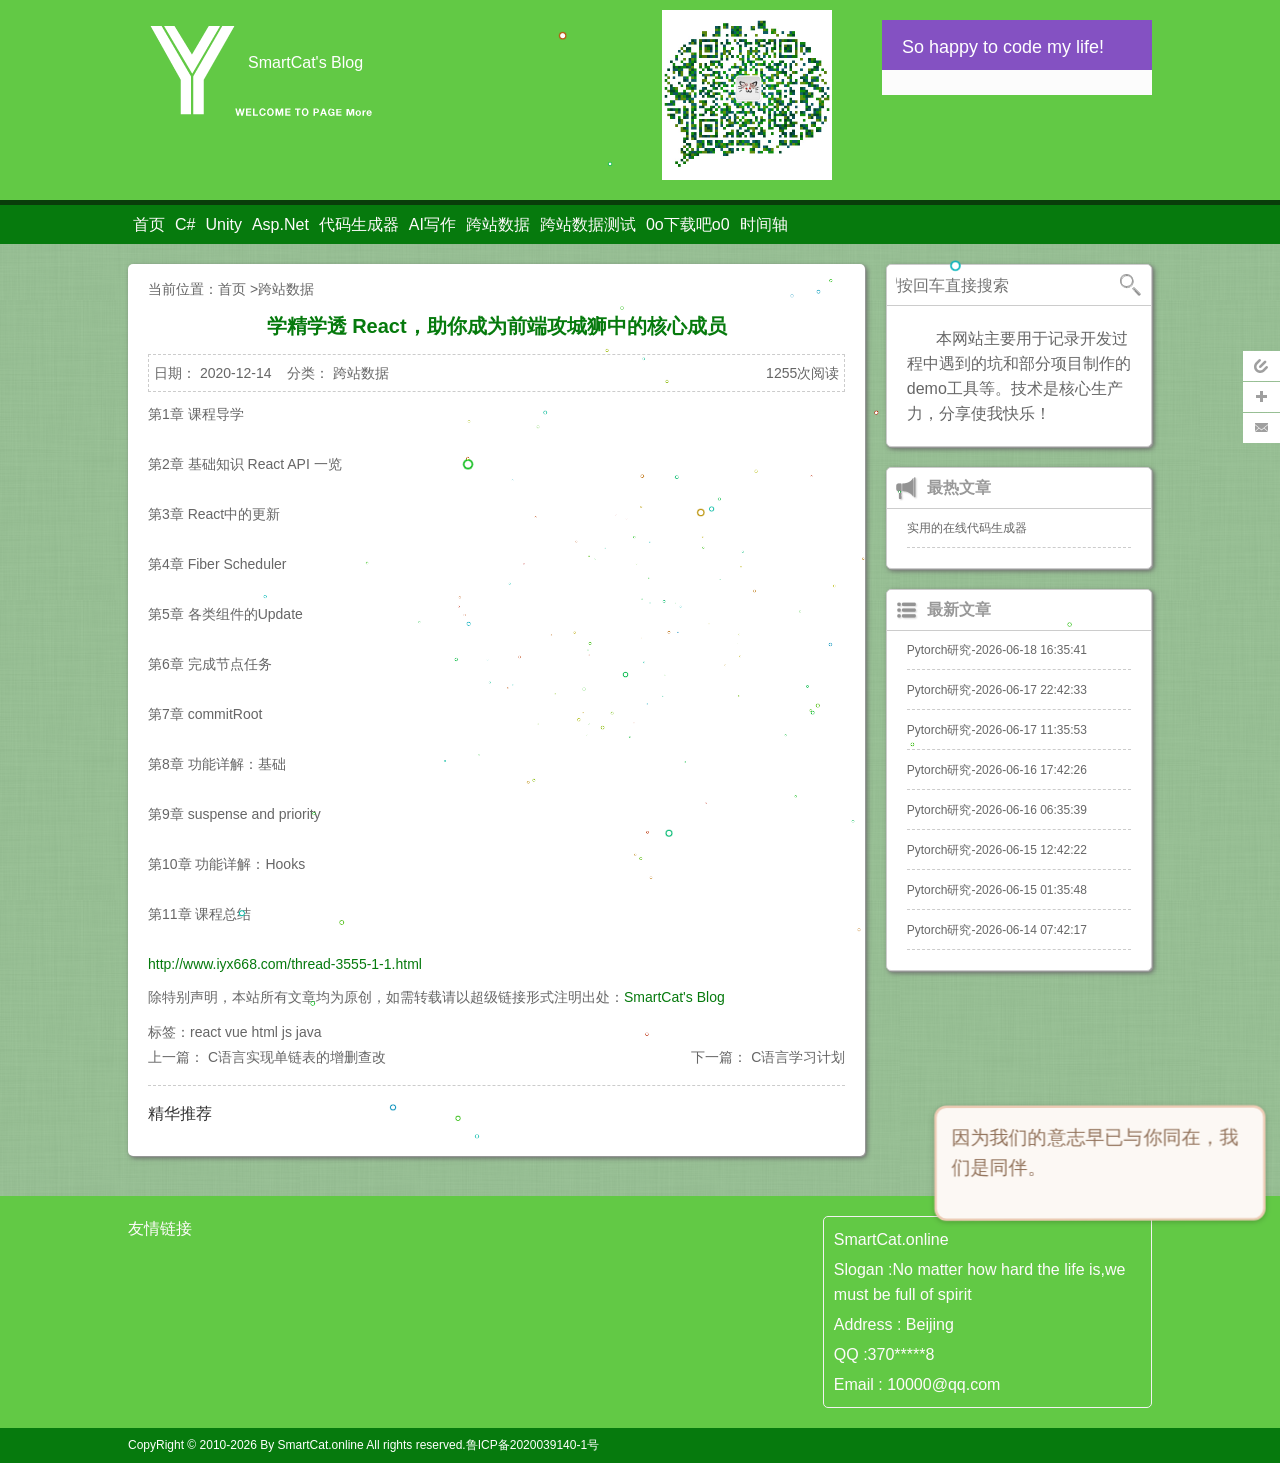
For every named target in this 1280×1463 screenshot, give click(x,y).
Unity (223, 224)
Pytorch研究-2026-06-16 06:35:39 (997, 810)
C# (185, 224)
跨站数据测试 (588, 224)
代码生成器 (359, 224)
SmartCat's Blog (674, 997)
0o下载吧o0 (688, 224)
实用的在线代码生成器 (967, 528)
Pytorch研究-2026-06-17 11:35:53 (997, 730)
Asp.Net (280, 224)
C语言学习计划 (798, 1057)
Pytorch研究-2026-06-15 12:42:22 (997, 850)
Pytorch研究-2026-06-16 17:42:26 (997, 770)
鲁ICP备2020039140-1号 (532, 1445)
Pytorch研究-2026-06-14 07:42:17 (997, 930)
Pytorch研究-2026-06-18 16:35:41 (997, 650)
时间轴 (764, 224)
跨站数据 (498, 224)
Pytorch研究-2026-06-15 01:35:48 (997, 890)
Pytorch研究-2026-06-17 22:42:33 (997, 690)
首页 (149, 224)
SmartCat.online (321, 1445)
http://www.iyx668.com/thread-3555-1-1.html (285, 964)
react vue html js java (256, 1032)
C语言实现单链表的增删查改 (297, 1057)
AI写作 (432, 224)
